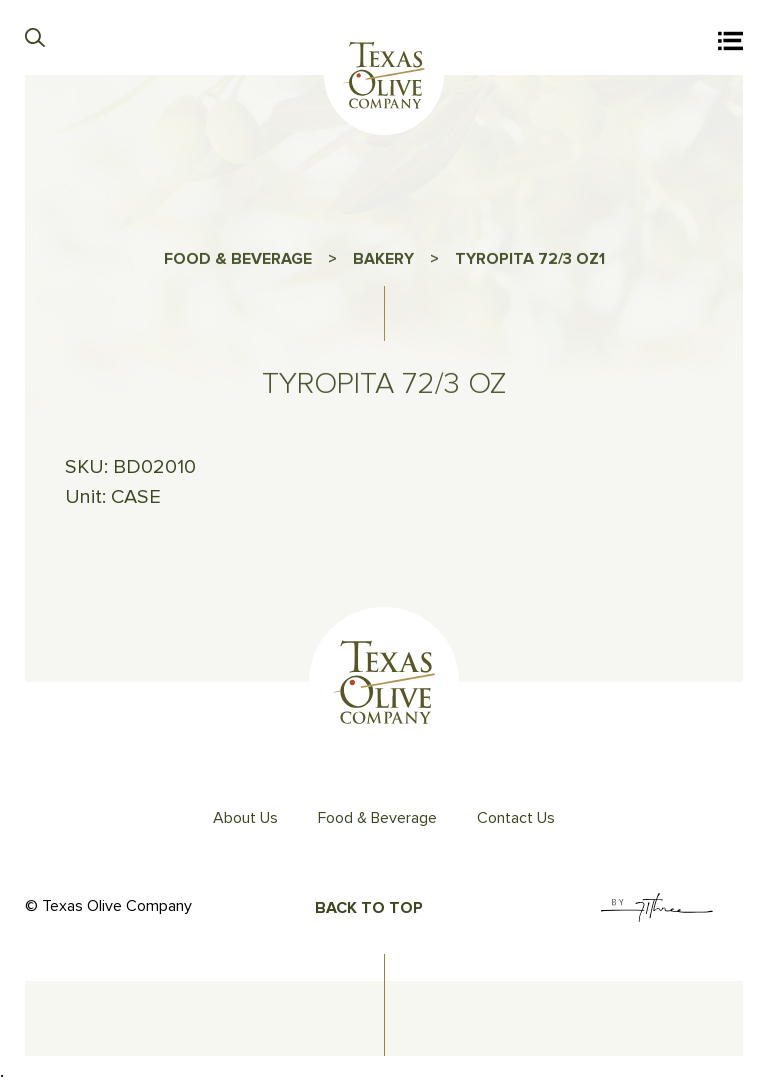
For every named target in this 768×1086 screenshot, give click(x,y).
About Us (245, 818)
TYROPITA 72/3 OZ (527, 265)
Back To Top (369, 908)
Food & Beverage (377, 818)
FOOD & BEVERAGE (238, 265)
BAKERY (383, 265)
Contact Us (516, 818)
